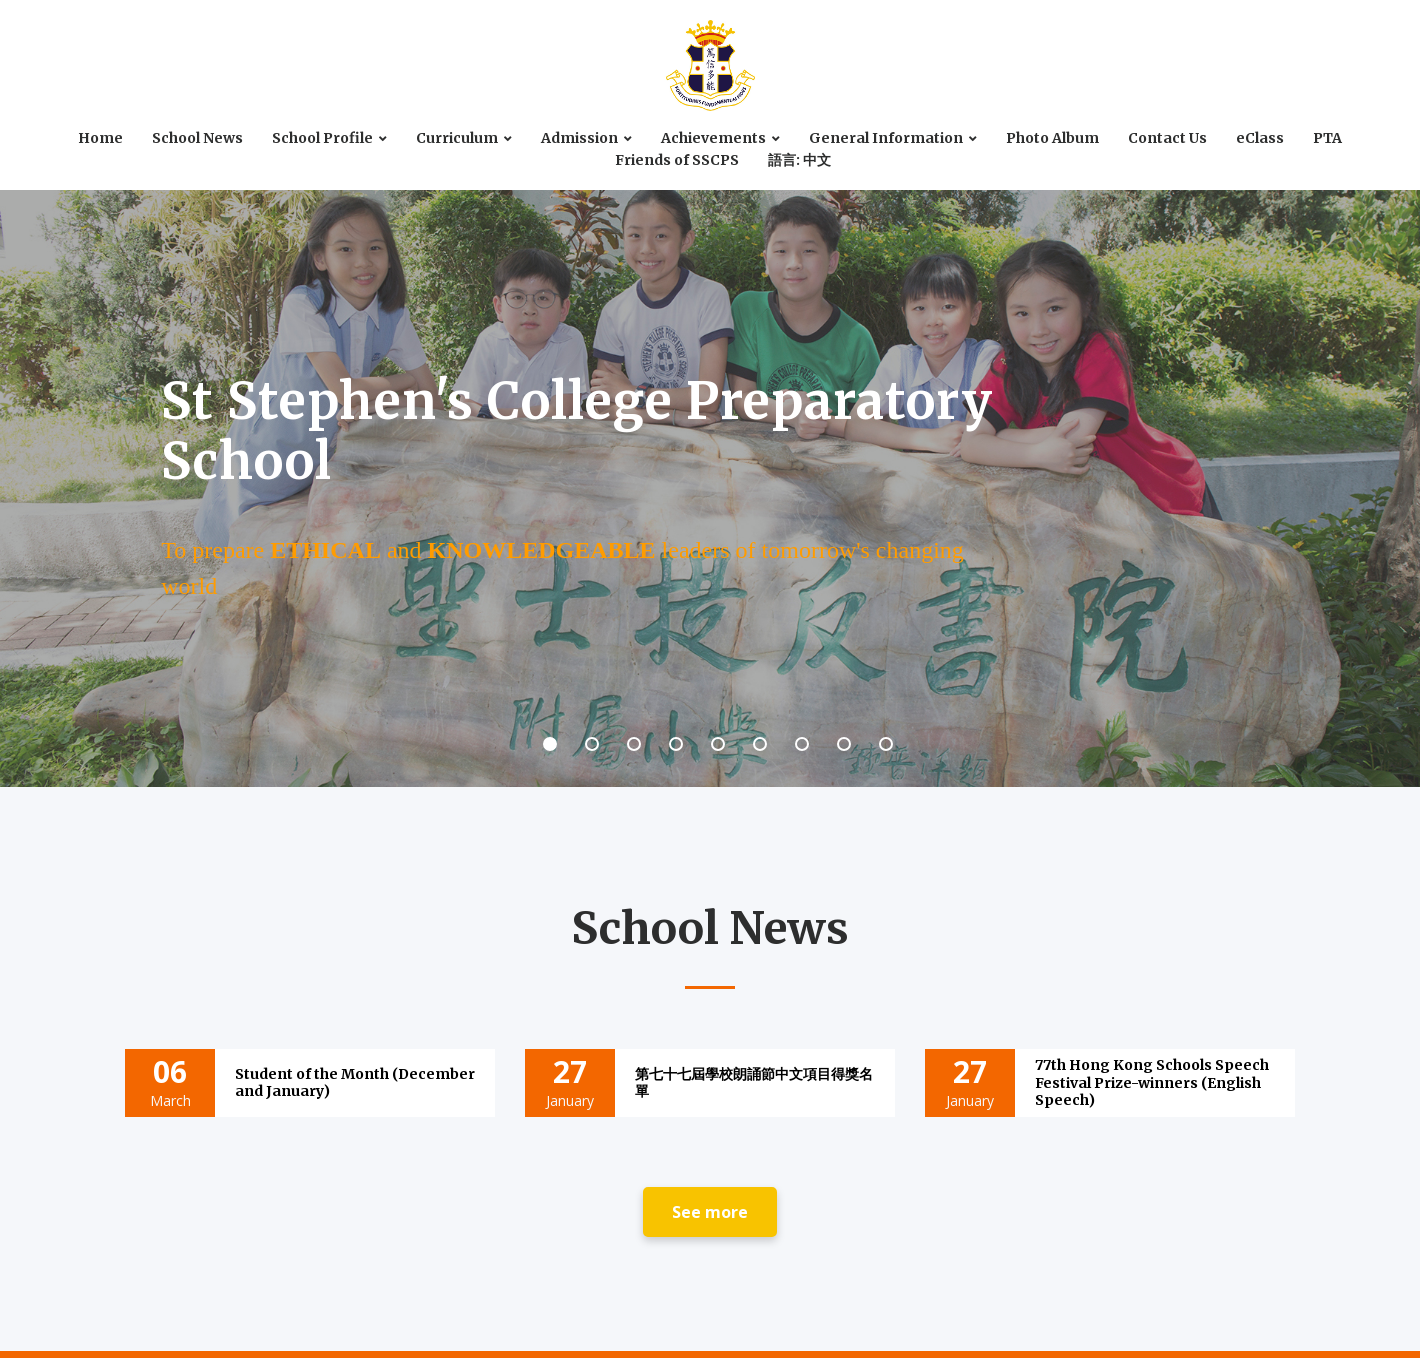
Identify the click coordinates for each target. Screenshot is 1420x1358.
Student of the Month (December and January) (355, 1082)
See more (710, 1212)
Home (100, 138)
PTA (1327, 138)
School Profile (322, 138)
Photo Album (1052, 138)
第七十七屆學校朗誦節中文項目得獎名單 (754, 1082)
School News (197, 138)
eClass (1260, 138)
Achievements (713, 138)
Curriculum (457, 138)
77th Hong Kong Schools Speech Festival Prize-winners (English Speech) (1152, 1082)
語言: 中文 (799, 160)
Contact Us (1167, 138)
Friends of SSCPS (677, 160)
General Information (886, 138)
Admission (579, 138)
